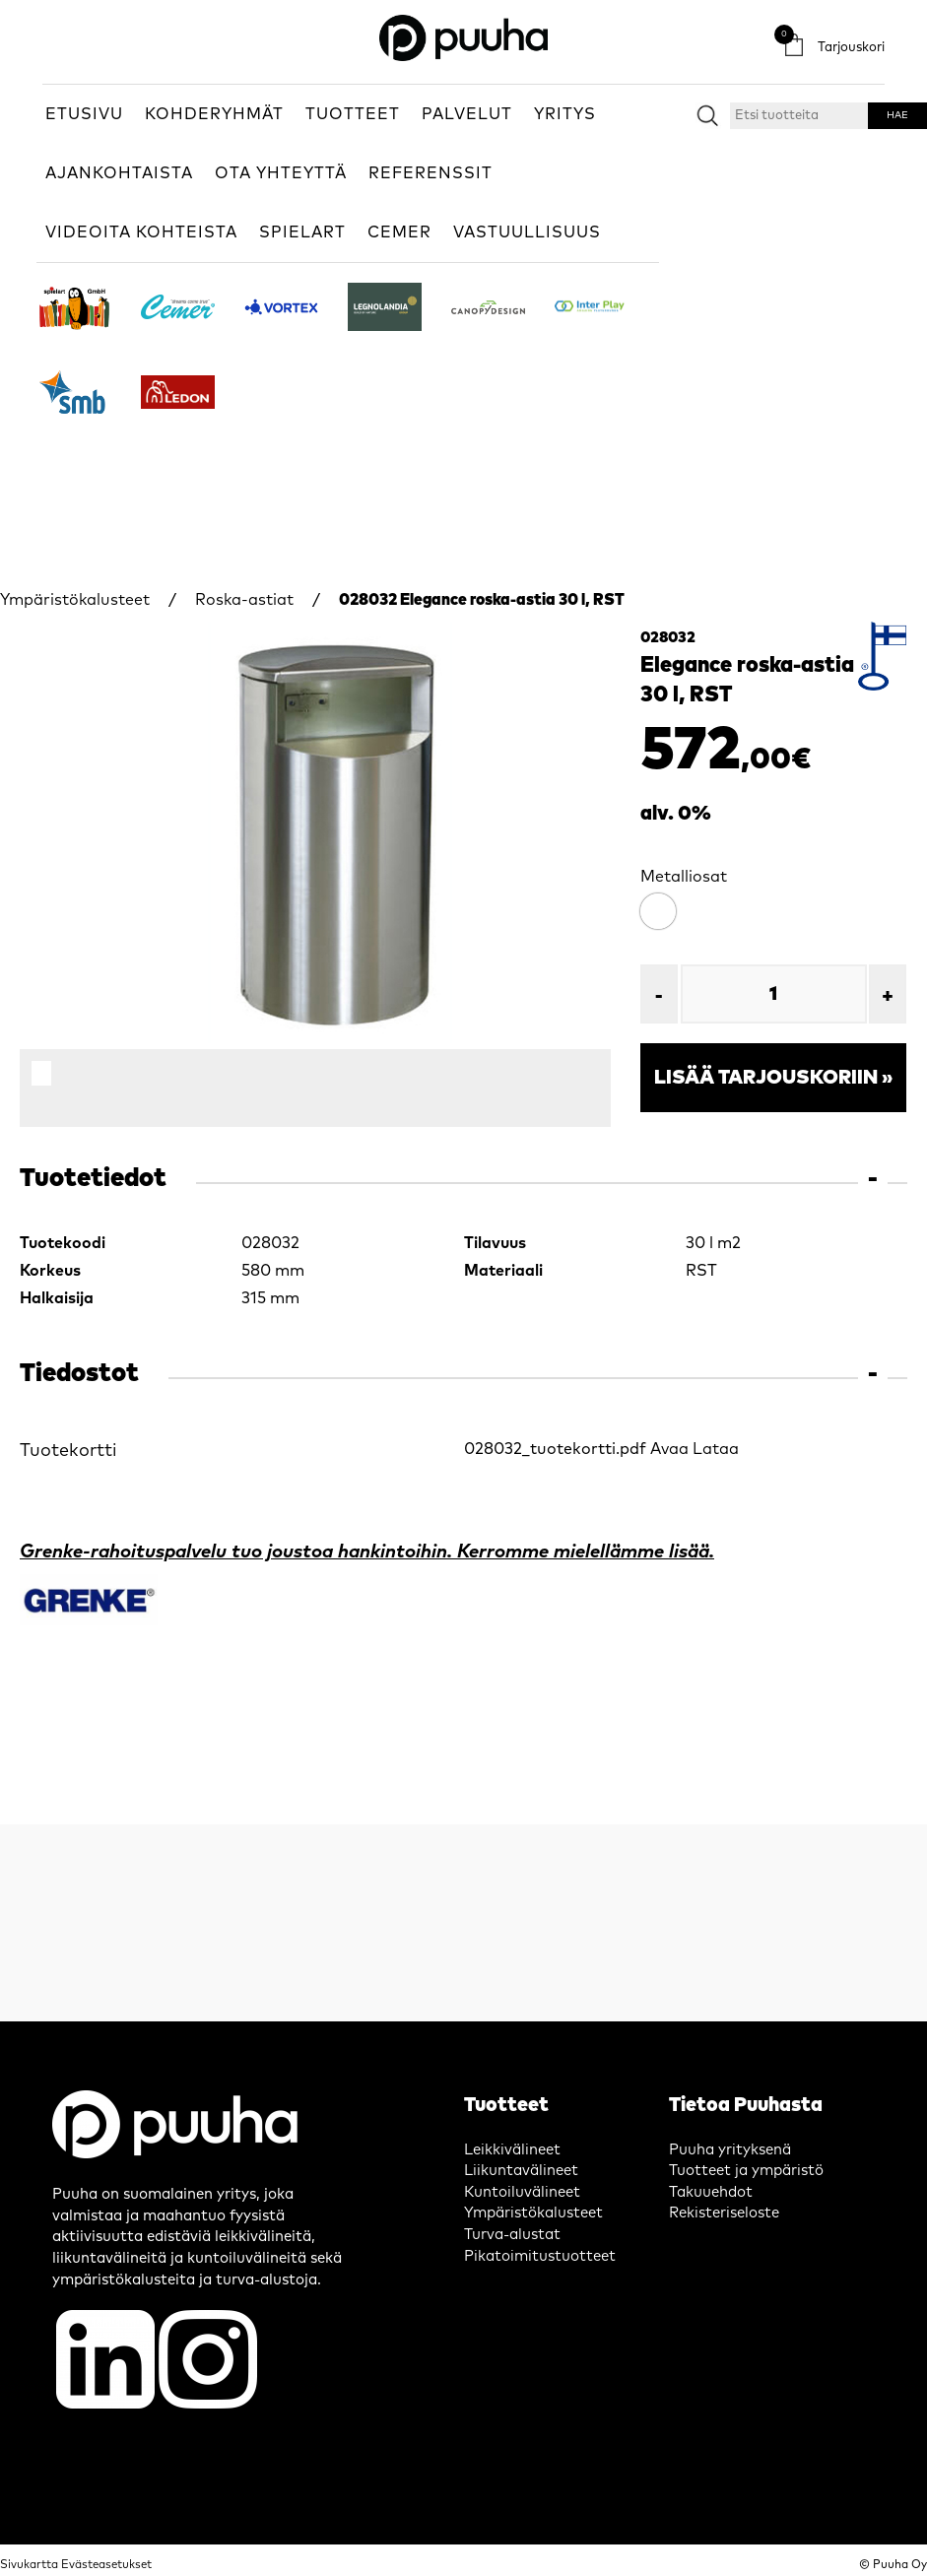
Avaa (669, 1449)
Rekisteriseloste (724, 2213)
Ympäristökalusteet (75, 600)
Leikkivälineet (512, 2150)
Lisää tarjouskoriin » (773, 1078)
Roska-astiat (244, 600)
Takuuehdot (711, 2192)
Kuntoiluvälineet (522, 2192)
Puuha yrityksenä (730, 2150)
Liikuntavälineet (521, 2170)
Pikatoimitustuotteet (540, 2256)
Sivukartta (29, 2564)
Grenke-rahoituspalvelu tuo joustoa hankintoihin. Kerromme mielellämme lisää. (367, 1552)
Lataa (716, 1449)
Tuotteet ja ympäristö (746, 2170)
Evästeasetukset (106, 2564)
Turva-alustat (512, 2234)
